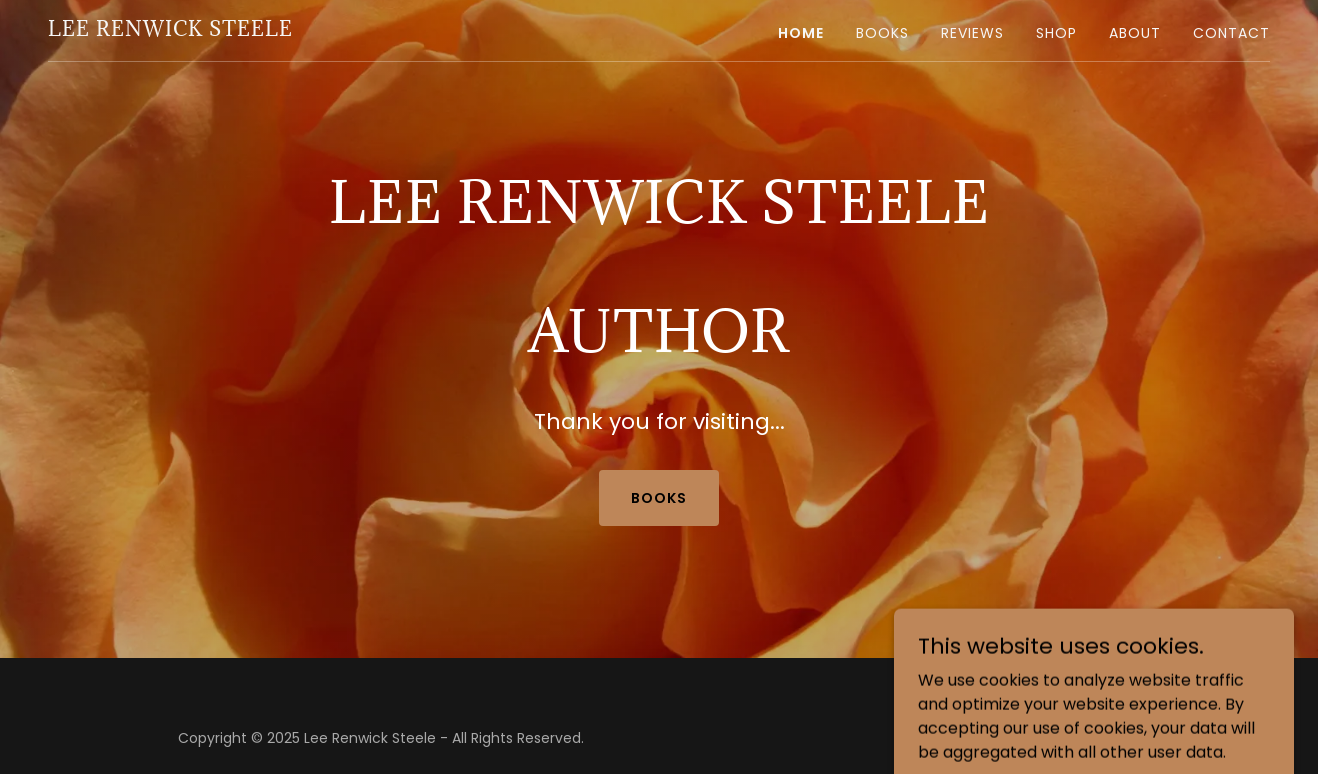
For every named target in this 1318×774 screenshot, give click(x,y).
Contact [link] (1231, 33)
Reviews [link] (972, 33)
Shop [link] (1056, 33)
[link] (170, 30)
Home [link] (801, 33)
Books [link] (882, 33)
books (659, 498)
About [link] (1135, 33)
